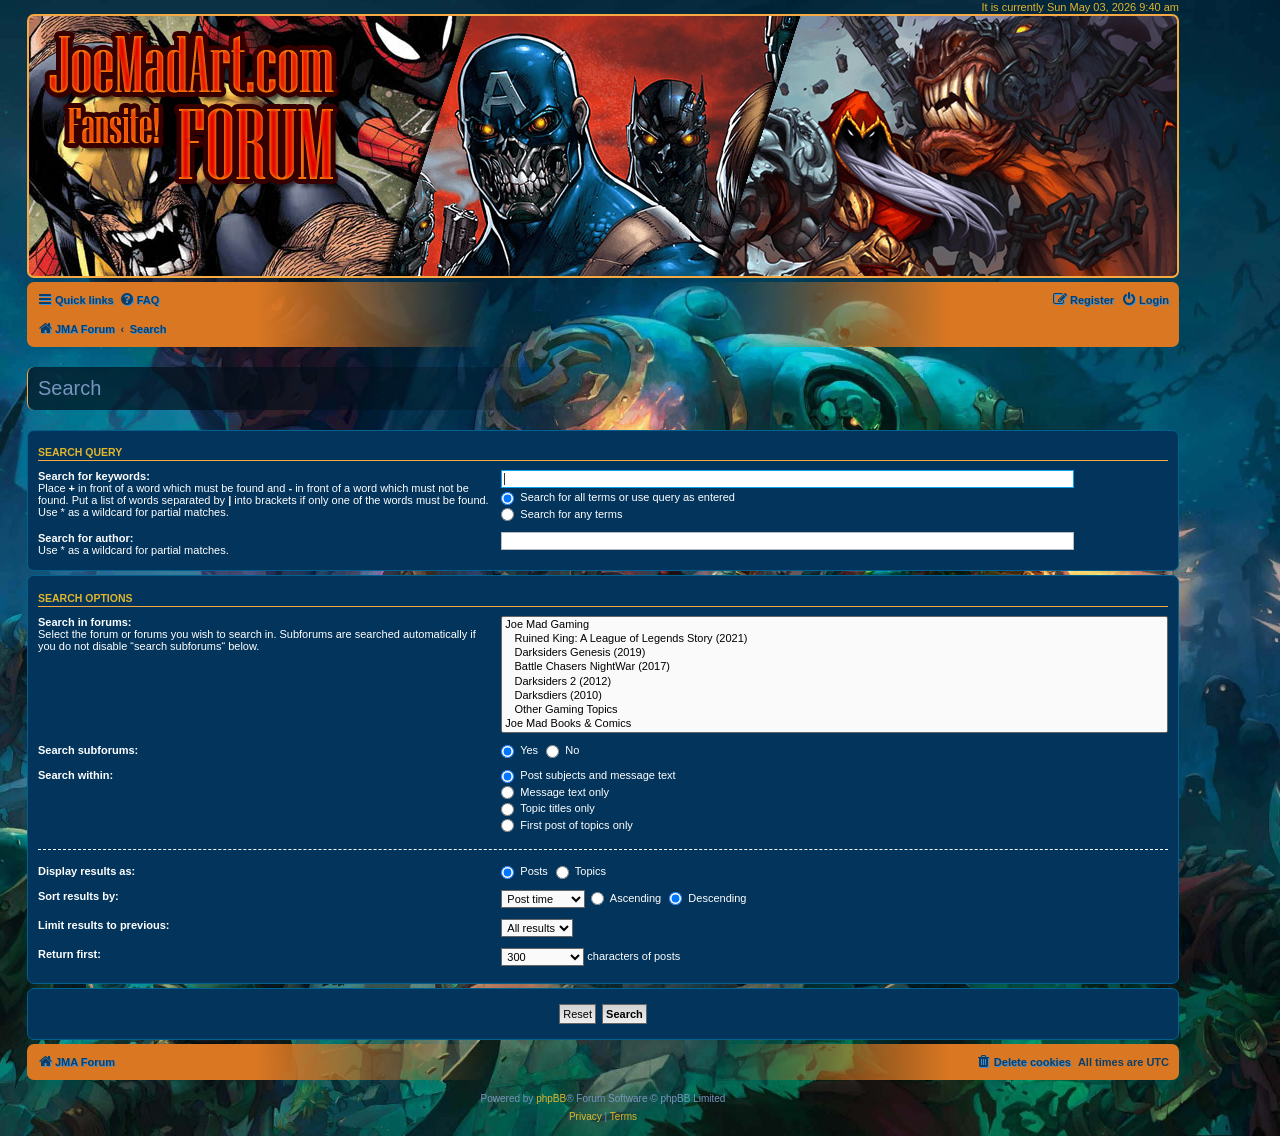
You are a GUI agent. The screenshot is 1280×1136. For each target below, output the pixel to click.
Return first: (69, 954)
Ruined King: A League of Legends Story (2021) (834, 639)
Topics (581, 871)
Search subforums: (88, 750)
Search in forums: (85, 622)
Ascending (626, 898)
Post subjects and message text (588, 775)
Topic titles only (547, 808)
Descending (707, 898)
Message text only (555, 792)
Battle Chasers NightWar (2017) (834, 667)
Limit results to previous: (103, 925)
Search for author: (85, 538)
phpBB (551, 1098)
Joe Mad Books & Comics (834, 724)
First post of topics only (567, 825)
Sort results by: (78, 896)
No (562, 750)
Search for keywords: (94, 476)
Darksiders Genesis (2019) (834, 653)
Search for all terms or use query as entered (618, 497)
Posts (524, 871)
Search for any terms (561, 514)
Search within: (75, 775)
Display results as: (86, 871)
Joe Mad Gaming (834, 625)
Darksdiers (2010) (834, 696)
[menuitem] (139, 300)
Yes (519, 750)
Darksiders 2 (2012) (834, 682)
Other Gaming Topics (834, 710)
